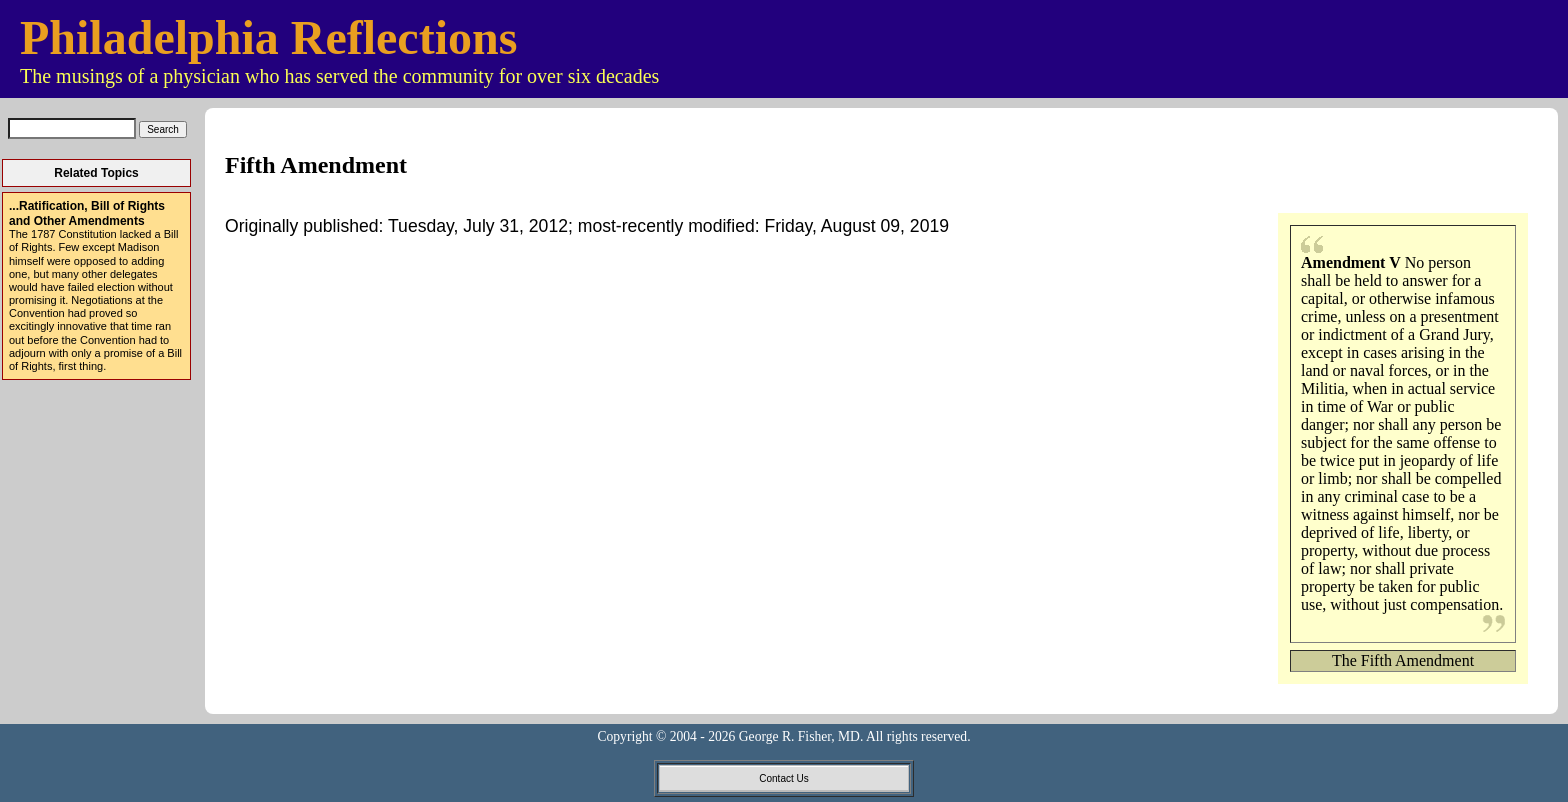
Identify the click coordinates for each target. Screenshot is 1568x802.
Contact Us (783, 778)
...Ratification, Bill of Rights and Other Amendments (87, 213)
